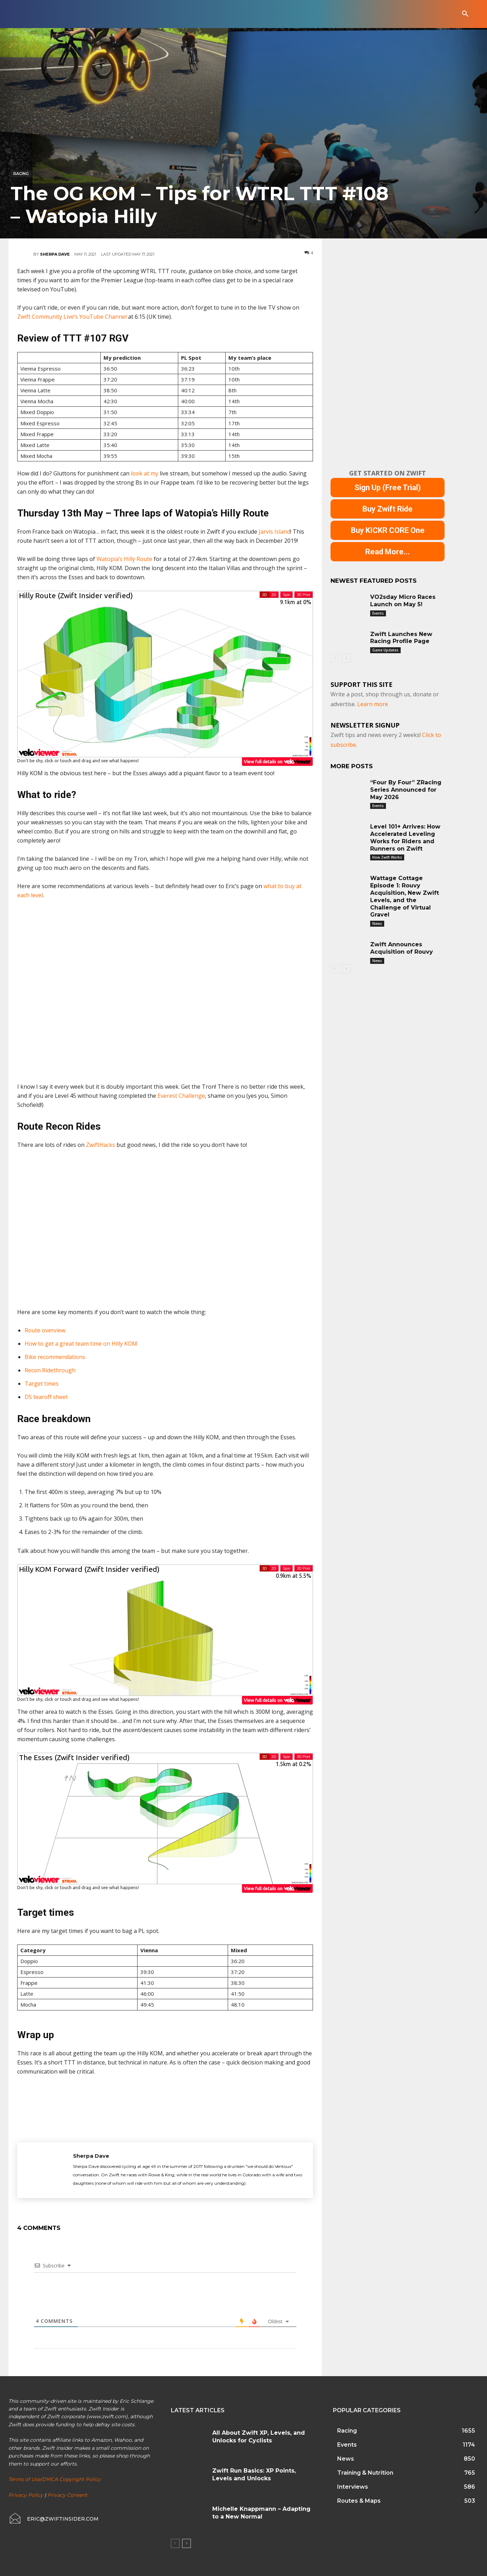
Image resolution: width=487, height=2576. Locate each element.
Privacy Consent (67, 2495)
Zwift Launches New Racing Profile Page (401, 638)
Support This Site (362, 684)
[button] (465, 14)
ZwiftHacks (100, 1145)
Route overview (45, 1330)
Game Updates (385, 650)
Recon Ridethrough (50, 1370)
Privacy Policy (25, 2495)
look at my (145, 473)
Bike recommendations (55, 1357)
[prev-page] (335, 658)
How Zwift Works (387, 857)
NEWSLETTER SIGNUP (365, 725)
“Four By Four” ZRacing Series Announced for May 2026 (405, 789)
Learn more (372, 704)
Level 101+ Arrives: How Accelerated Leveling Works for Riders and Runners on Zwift (405, 837)
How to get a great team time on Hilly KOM (81, 1343)
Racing (21, 173)
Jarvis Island (274, 531)
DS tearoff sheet (46, 1397)
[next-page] (346, 658)
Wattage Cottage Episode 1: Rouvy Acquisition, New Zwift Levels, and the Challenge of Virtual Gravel (404, 896)
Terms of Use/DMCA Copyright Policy (54, 2479)
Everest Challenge (181, 1096)
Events (378, 613)
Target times (42, 1383)
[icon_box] (53, 2518)
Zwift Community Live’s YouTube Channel (72, 316)
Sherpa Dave (55, 254)
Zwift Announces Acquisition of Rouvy (401, 948)
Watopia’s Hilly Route (124, 559)
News (377, 923)
